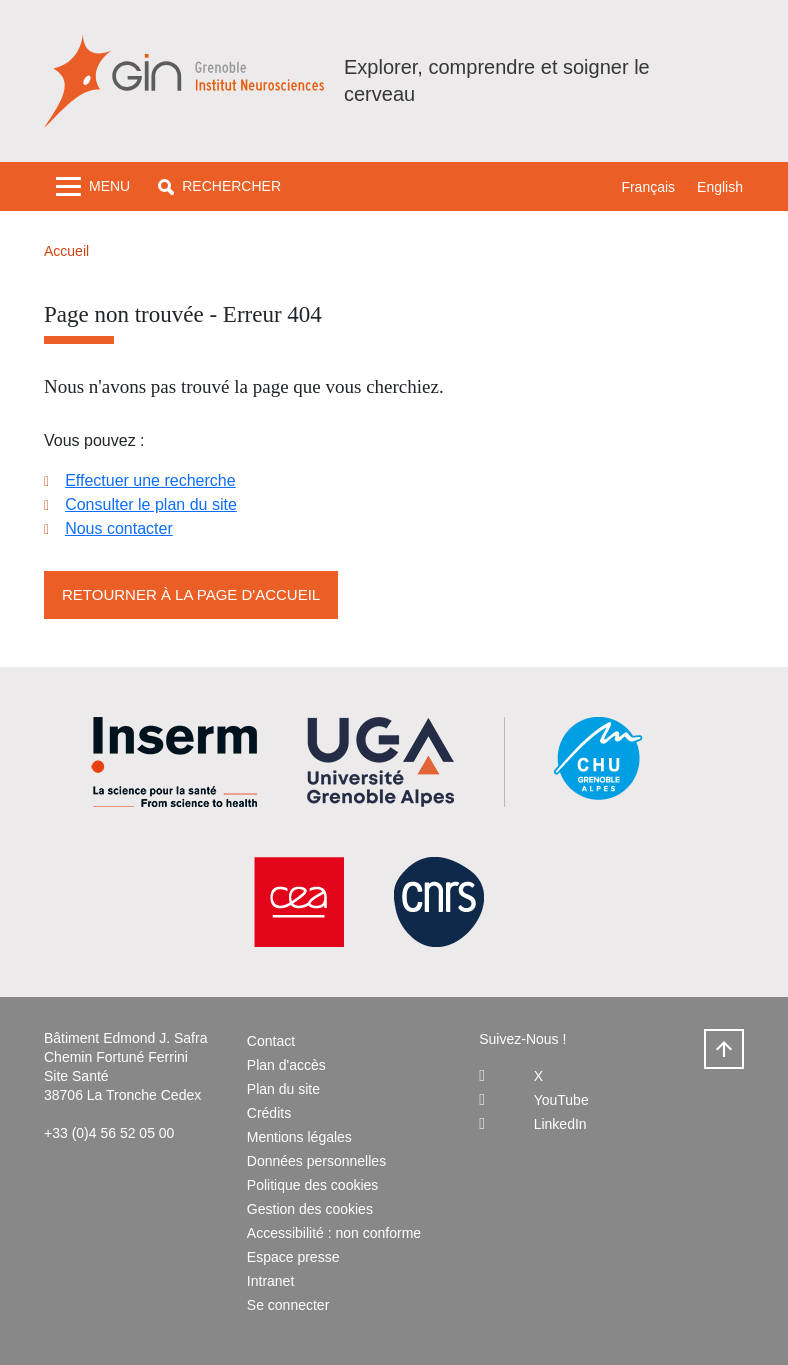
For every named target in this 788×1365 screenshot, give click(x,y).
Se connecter (288, 1305)
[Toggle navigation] (93, 186)
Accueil (66, 251)
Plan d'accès (286, 1065)
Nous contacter (119, 528)
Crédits (269, 1113)
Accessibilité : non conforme (334, 1233)
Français (648, 187)
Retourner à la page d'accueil (191, 594)
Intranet (270, 1281)
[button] (219, 186)
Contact (271, 1041)
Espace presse (293, 1257)
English (720, 187)
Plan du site (283, 1089)
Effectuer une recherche (150, 480)
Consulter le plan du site (151, 504)
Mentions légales (299, 1137)
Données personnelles (316, 1161)
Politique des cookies (313, 1185)
